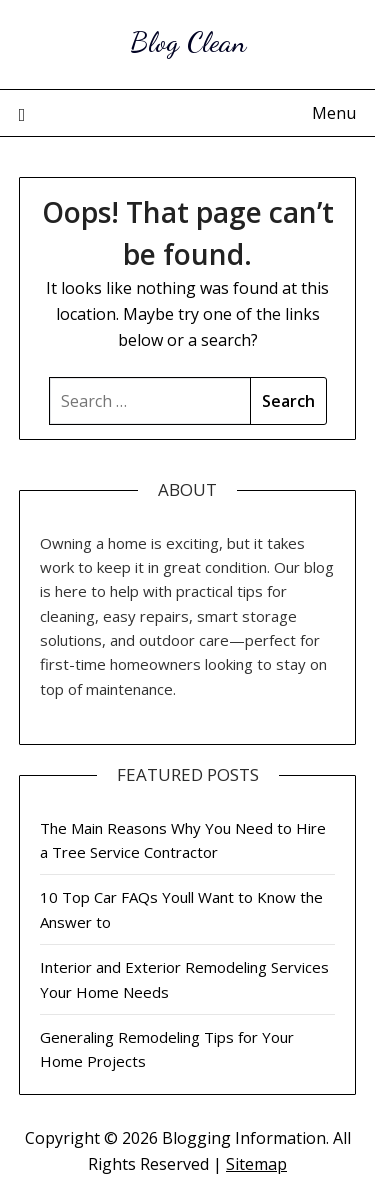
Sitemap (256, 1164)
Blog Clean (188, 41)
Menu (334, 113)
